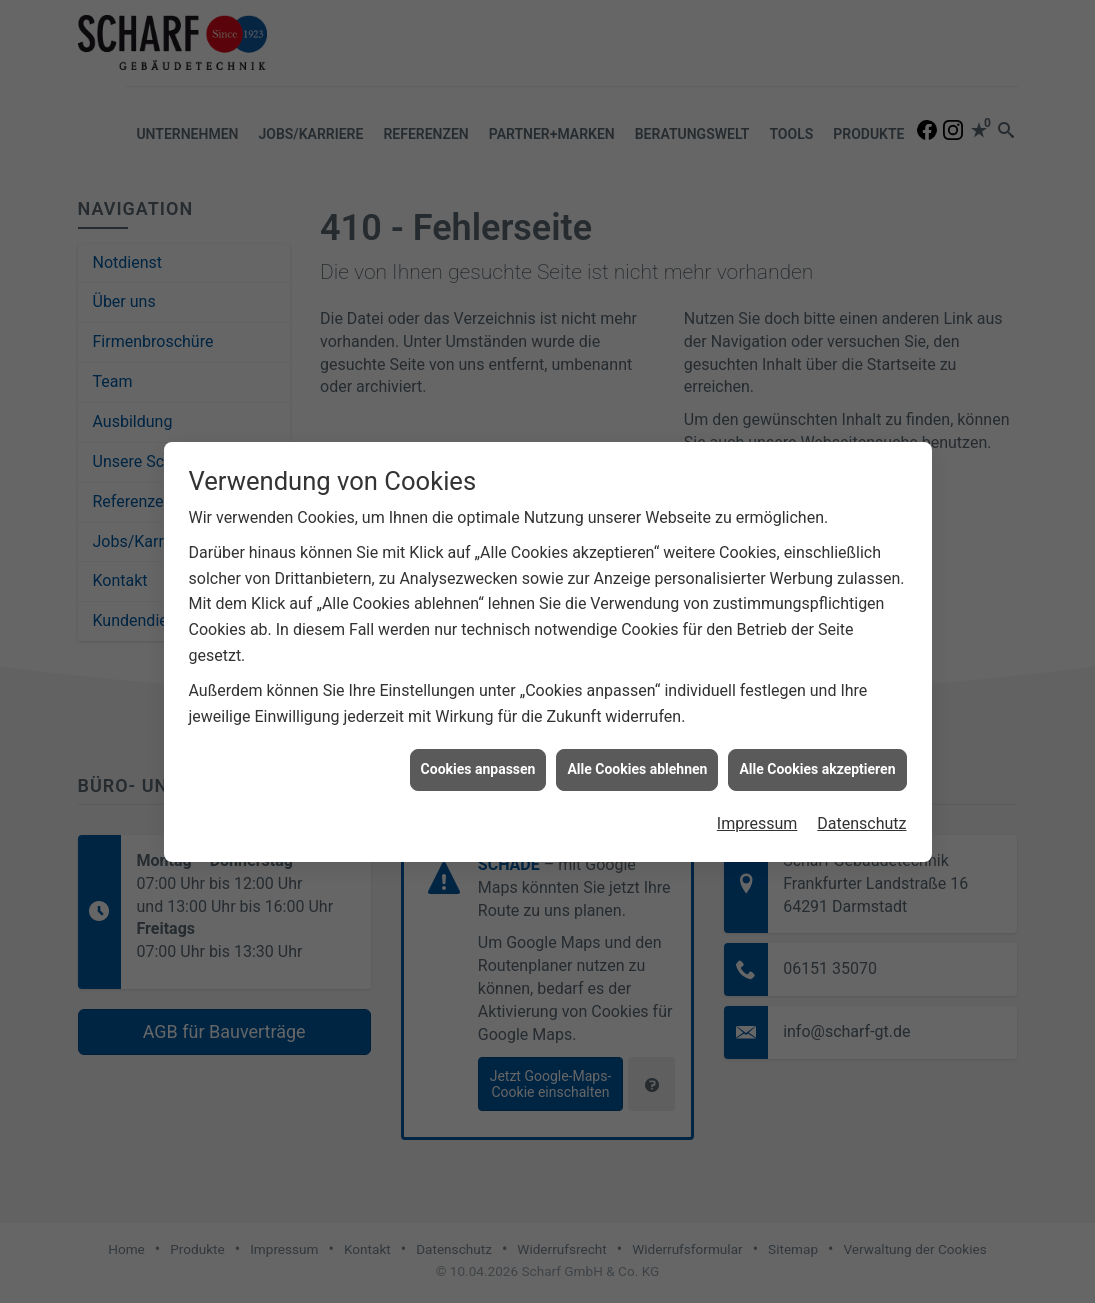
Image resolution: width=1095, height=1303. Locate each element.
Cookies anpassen (478, 753)
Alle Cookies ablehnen (637, 753)
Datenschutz (861, 807)
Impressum (757, 807)
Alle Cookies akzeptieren (817, 753)
